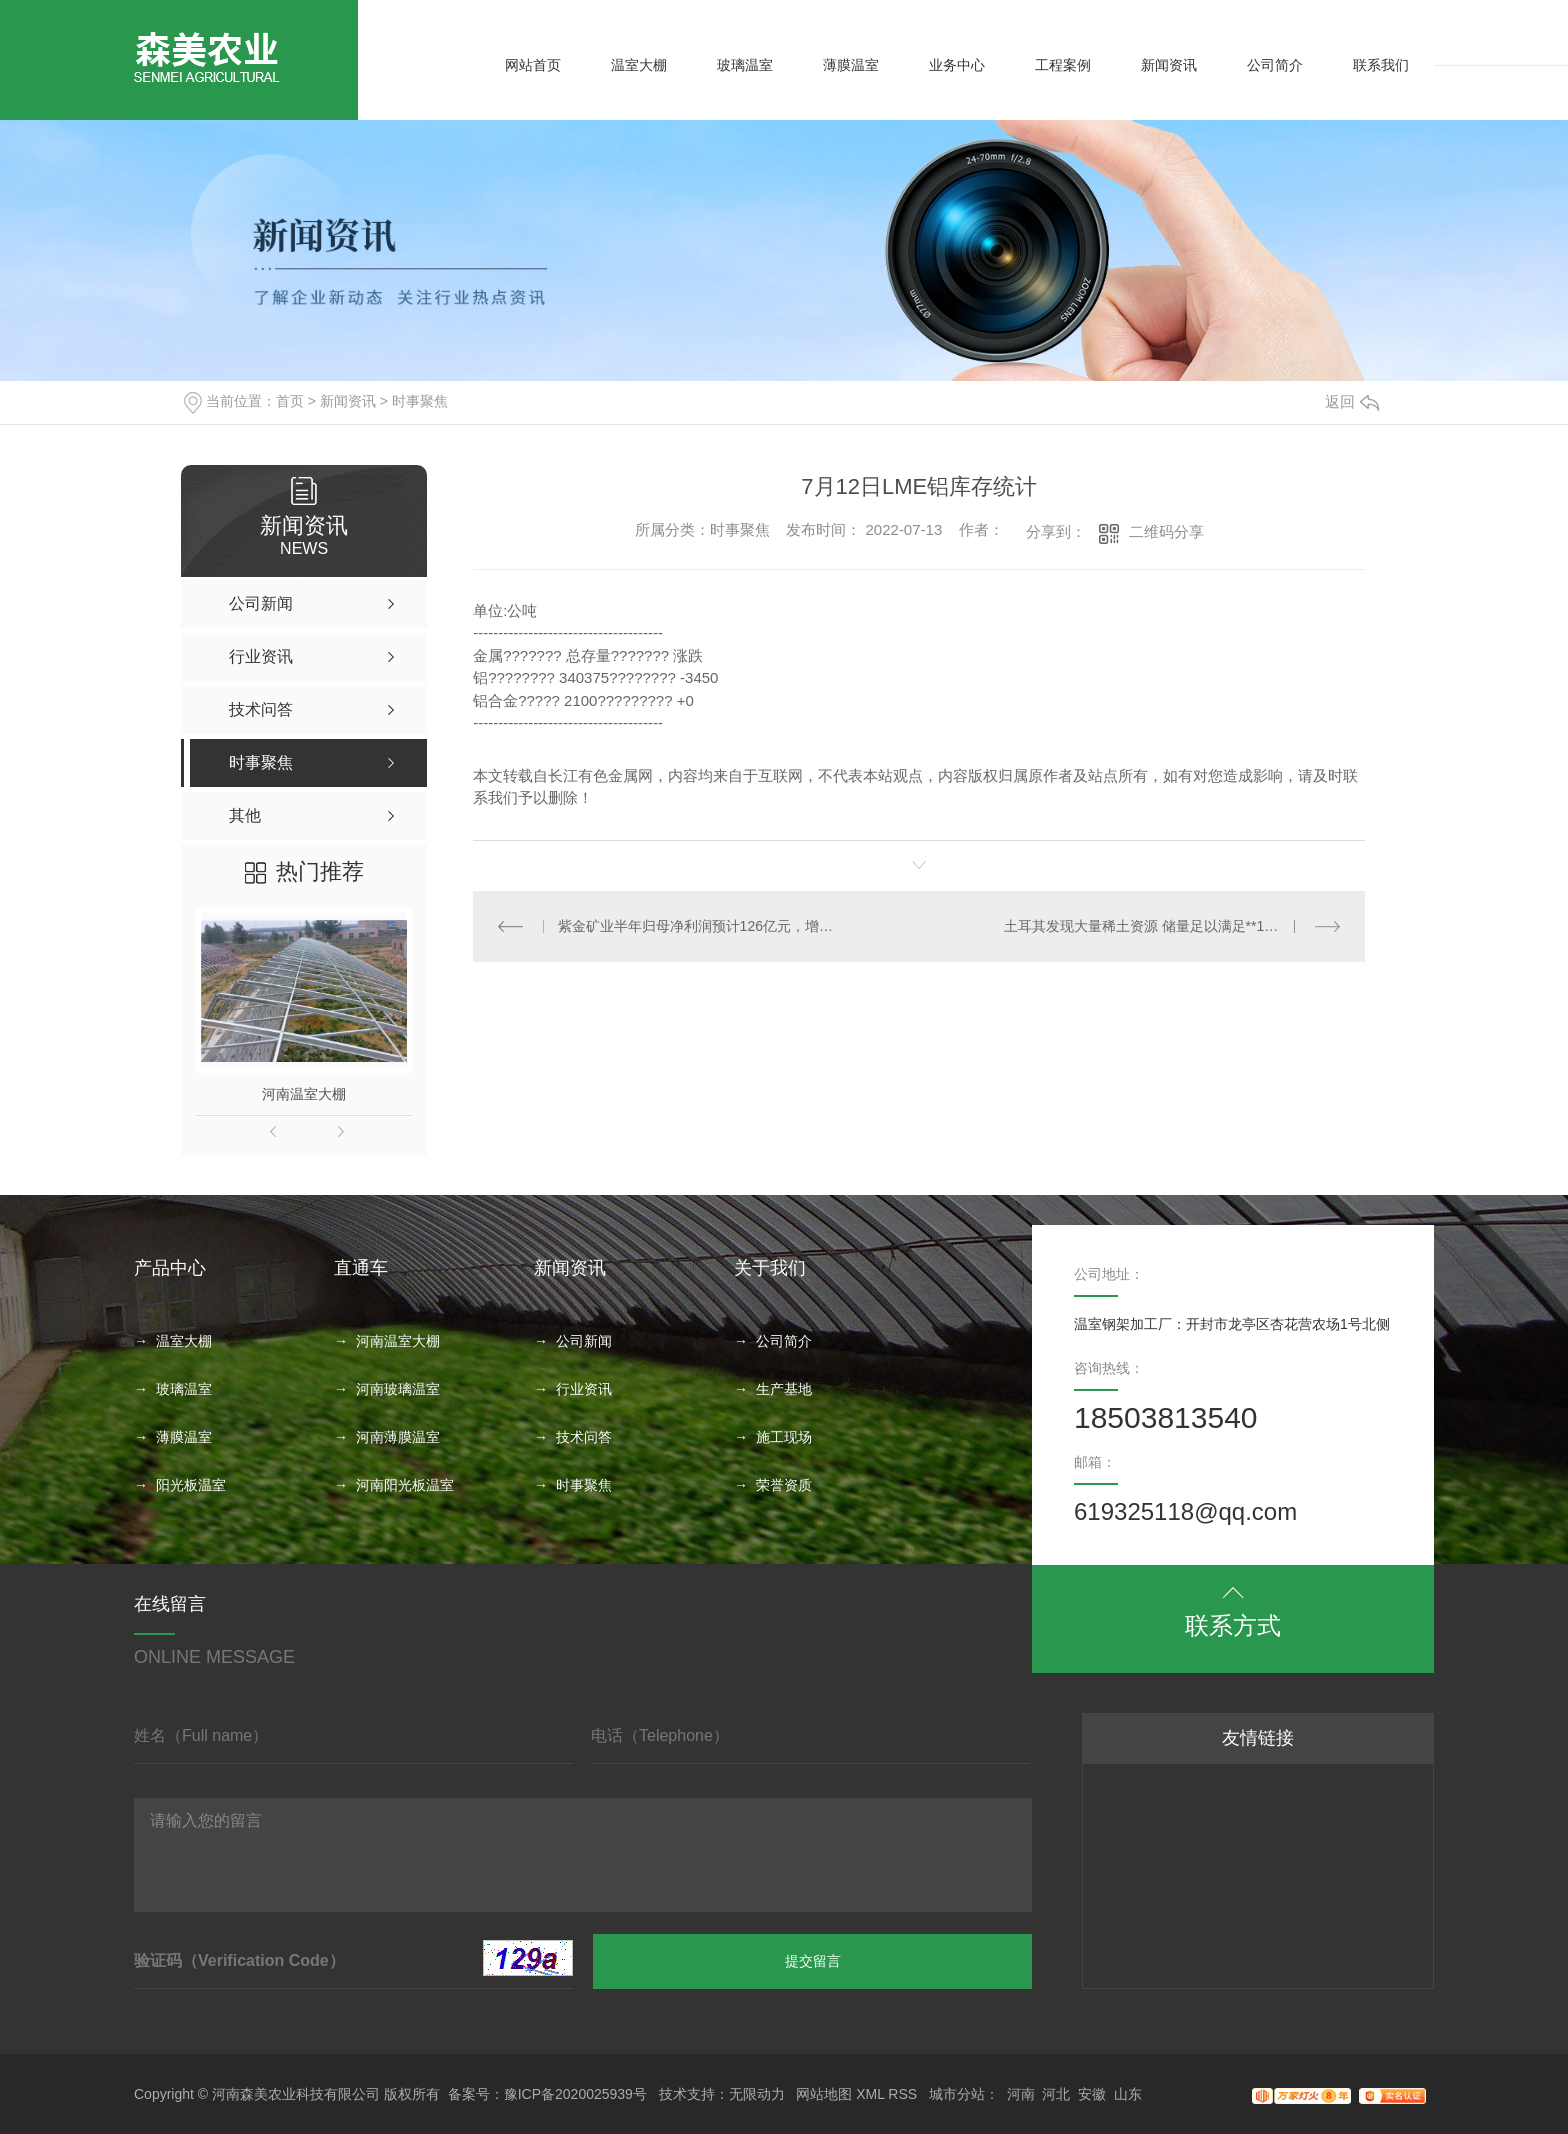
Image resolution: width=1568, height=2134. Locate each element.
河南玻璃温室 (398, 1389)
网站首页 (533, 65)
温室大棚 (639, 65)
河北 (1056, 2094)
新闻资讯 (1169, 65)
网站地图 (824, 2094)
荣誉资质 (784, 1485)
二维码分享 (1166, 531)
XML (870, 2094)
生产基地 (784, 1389)
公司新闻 (584, 1341)
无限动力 (757, 2094)
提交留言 (813, 1961)
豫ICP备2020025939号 (575, 2094)
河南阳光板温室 (405, 1485)
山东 (1128, 2094)
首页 (290, 401)
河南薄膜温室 (398, 1437)
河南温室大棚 (304, 1094)
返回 (1352, 401)
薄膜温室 (851, 65)
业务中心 (957, 65)
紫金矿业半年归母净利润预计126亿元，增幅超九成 (696, 926)
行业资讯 (584, 1389)
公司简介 (1275, 65)
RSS (902, 2094)
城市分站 (957, 2094)
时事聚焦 (420, 401)
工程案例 (1063, 65)
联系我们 (1381, 65)
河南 (1021, 2094)
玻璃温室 (745, 65)
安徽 (1092, 2094)
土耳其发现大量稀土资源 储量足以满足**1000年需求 (1167, 926)
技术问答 (584, 1437)
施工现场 (784, 1437)
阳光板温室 (191, 1485)
